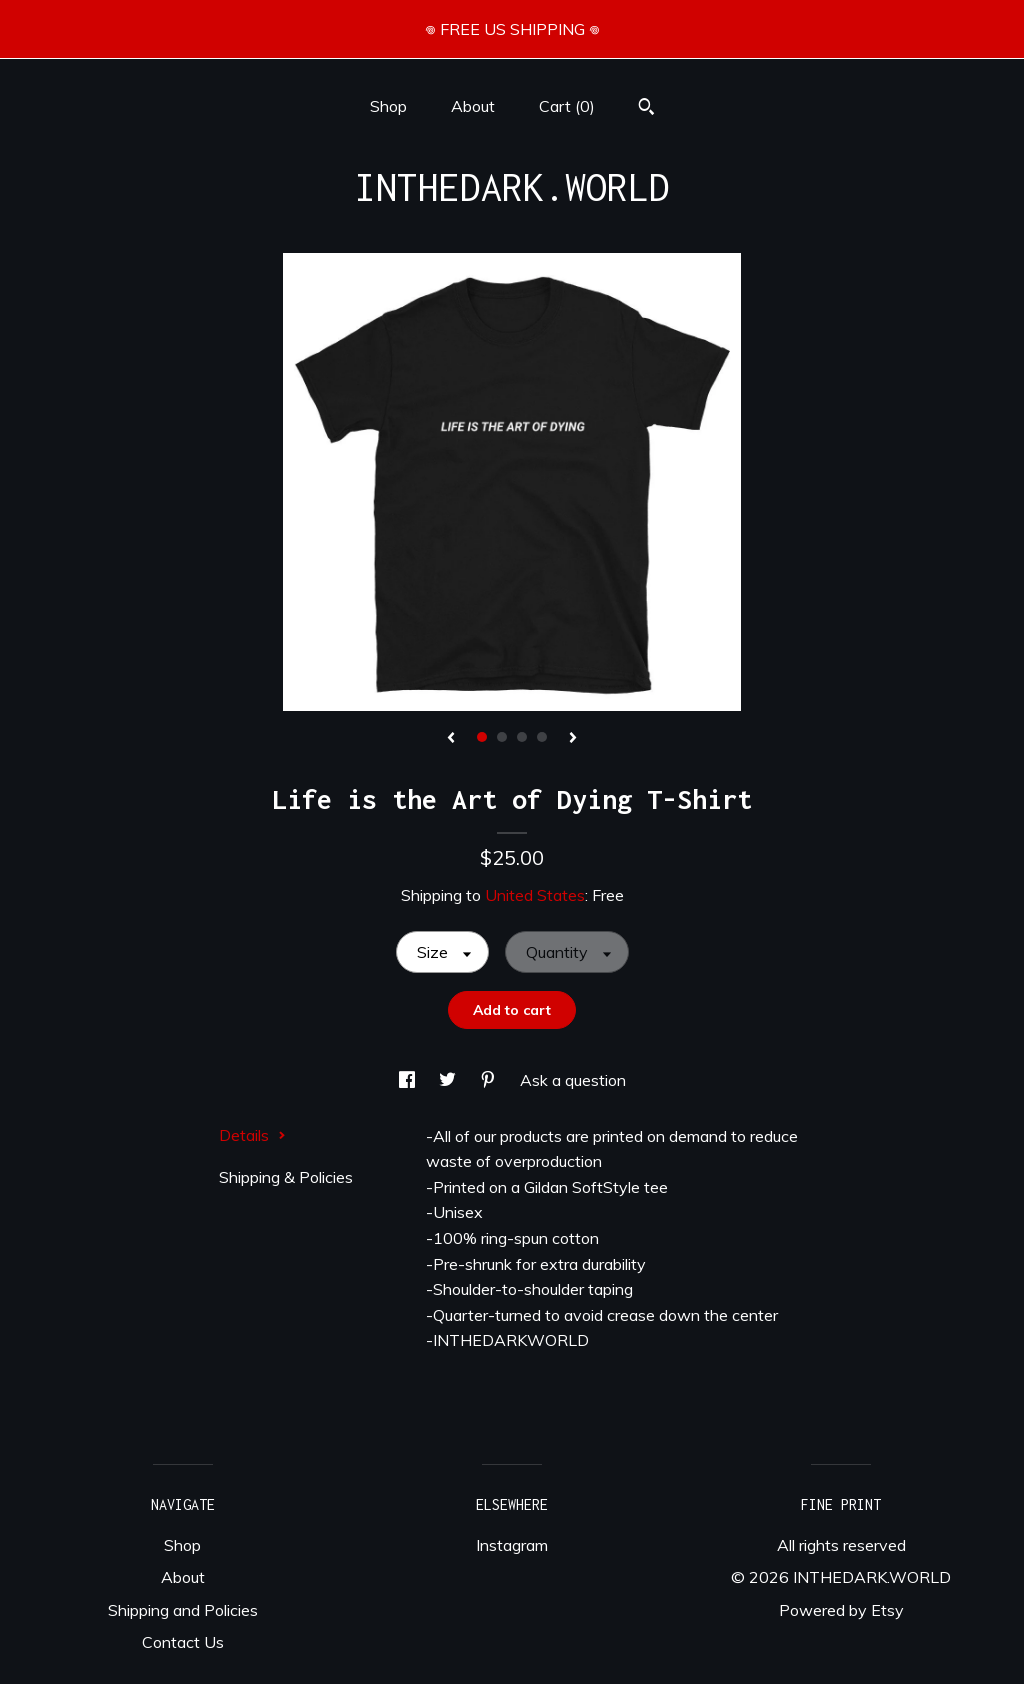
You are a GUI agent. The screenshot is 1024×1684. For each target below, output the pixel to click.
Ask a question (573, 1080)
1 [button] (482, 737)
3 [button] (522, 737)
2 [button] (502, 737)
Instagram (512, 1545)
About (473, 106)
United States (535, 895)
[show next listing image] (573, 739)
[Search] (646, 109)
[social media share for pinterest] (490, 1080)
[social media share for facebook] (409, 1080)
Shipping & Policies (286, 1177)
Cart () (567, 106)
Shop (388, 106)
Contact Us (183, 1642)
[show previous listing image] (451, 739)
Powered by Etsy (841, 1610)
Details (252, 1135)
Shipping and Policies (183, 1610)
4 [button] (542, 737)
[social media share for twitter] (449, 1080)
